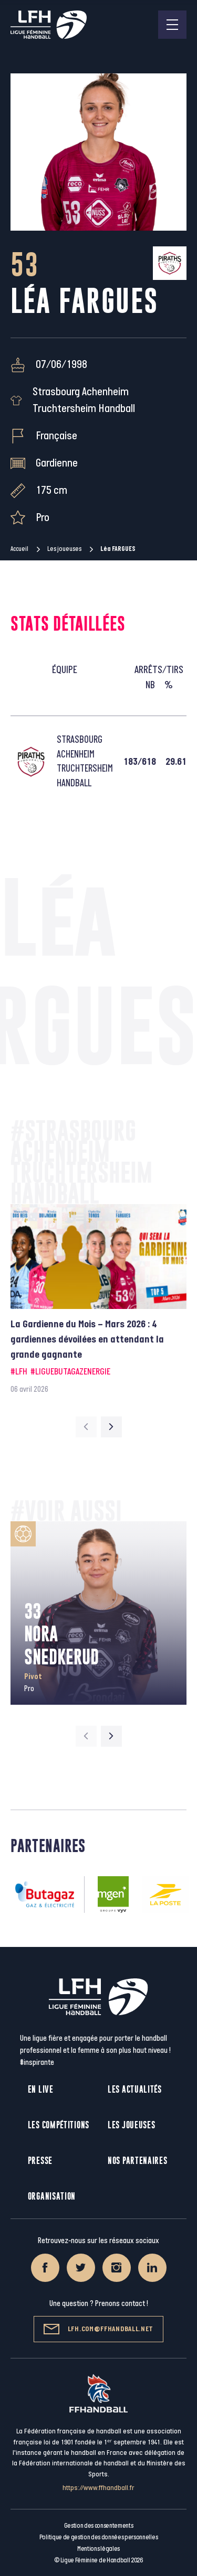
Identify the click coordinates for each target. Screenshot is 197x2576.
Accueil (19, 549)
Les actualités (135, 2089)
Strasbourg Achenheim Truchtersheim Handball (84, 400)
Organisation (52, 2196)
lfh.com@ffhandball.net (98, 2329)
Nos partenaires (138, 2161)
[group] (98, 1299)
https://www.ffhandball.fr (98, 2487)
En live (41, 2089)
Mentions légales (98, 2549)
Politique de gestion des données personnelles (98, 2537)
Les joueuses (64, 549)
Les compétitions (58, 2125)
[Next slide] (111, 1426)
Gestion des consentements (98, 2525)
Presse (40, 2161)
